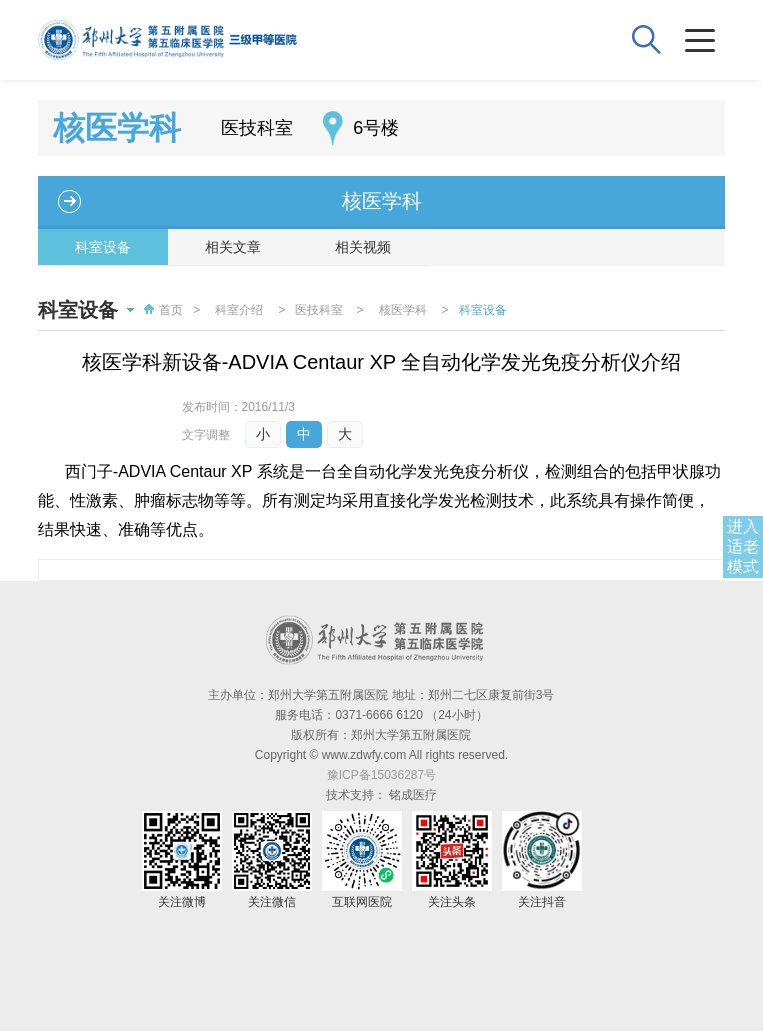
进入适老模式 (743, 546)
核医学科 (382, 201)
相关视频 (363, 247)
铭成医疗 (413, 795)
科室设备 (103, 247)
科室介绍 (239, 310)
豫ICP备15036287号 (381, 775)
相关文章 (233, 247)
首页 (161, 310)
